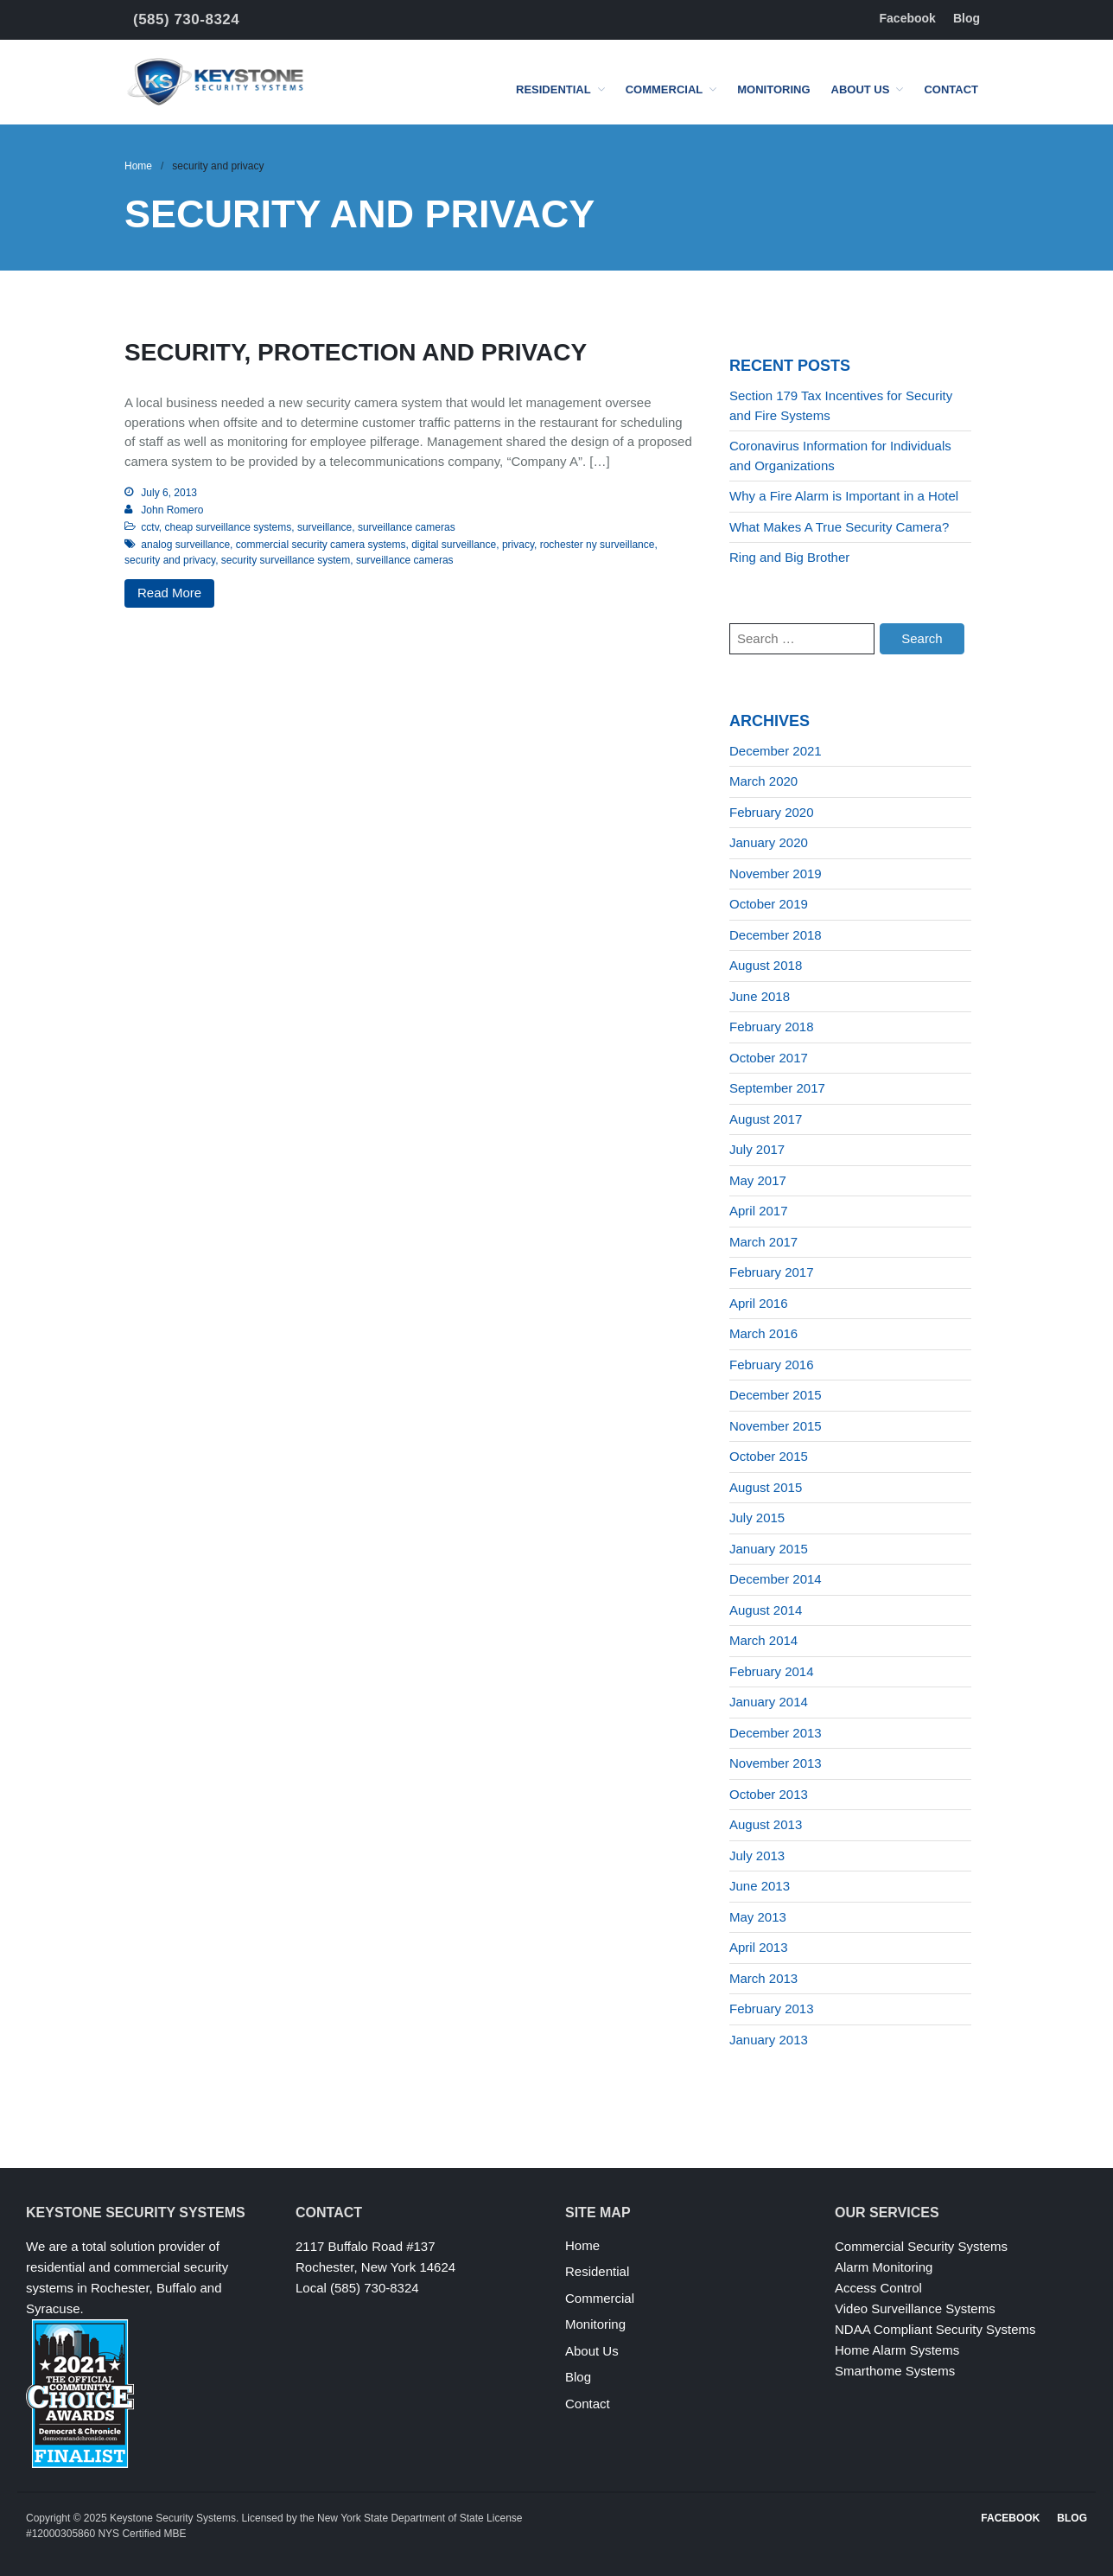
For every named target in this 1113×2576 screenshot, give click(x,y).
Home (138, 166)
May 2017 (757, 1180)
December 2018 (775, 935)
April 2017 (758, 1210)
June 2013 (759, 1885)
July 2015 (757, 1517)
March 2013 (763, 1978)
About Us (860, 89)
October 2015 (768, 1456)
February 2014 (771, 1671)
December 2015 (775, 1394)
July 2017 (757, 1149)
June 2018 (759, 996)
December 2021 (775, 750)
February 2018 (771, 1026)
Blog (966, 18)
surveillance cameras (406, 527)
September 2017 (777, 1088)
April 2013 (758, 1947)
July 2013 (757, 1855)
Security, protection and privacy (355, 352)
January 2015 (768, 1548)
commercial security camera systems (321, 545)
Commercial (664, 89)
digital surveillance (453, 545)
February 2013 (771, 2008)
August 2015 (765, 1487)
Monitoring (773, 89)
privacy (518, 545)
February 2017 (771, 1272)
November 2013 (775, 1763)
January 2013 (768, 2039)
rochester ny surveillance (597, 545)
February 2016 (771, 1364)
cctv (149, 527)
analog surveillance (185, 545)
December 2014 (775, 1579)
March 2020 (763, 781)
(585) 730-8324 (186, 19)
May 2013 (757, 1917)
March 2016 (763, 1333)
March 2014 (763, 1640)
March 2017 (763, 1241)
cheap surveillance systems (227, 527)
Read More (169, 592)
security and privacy (169, 560)
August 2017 (765, 1119)
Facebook (908, 18)
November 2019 (775, 873)
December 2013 (775, 1732)
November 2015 (775, 1426)
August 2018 (765, 965)
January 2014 (768, 1701)
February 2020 (771, 812)
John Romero (172, 510)
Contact (951, 89)
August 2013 (765, 1824)
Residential (553, 89)
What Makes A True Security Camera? (839, 527)
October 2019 (768, 903)
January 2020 (768, 842)
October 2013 (768, 1794)
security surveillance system (285, 560)
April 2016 (758, 1303)
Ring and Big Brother (789, 557)
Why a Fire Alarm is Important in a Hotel (843, 495)
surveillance (324, 527)
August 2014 (765, 1610)
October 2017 (768, 1057)
